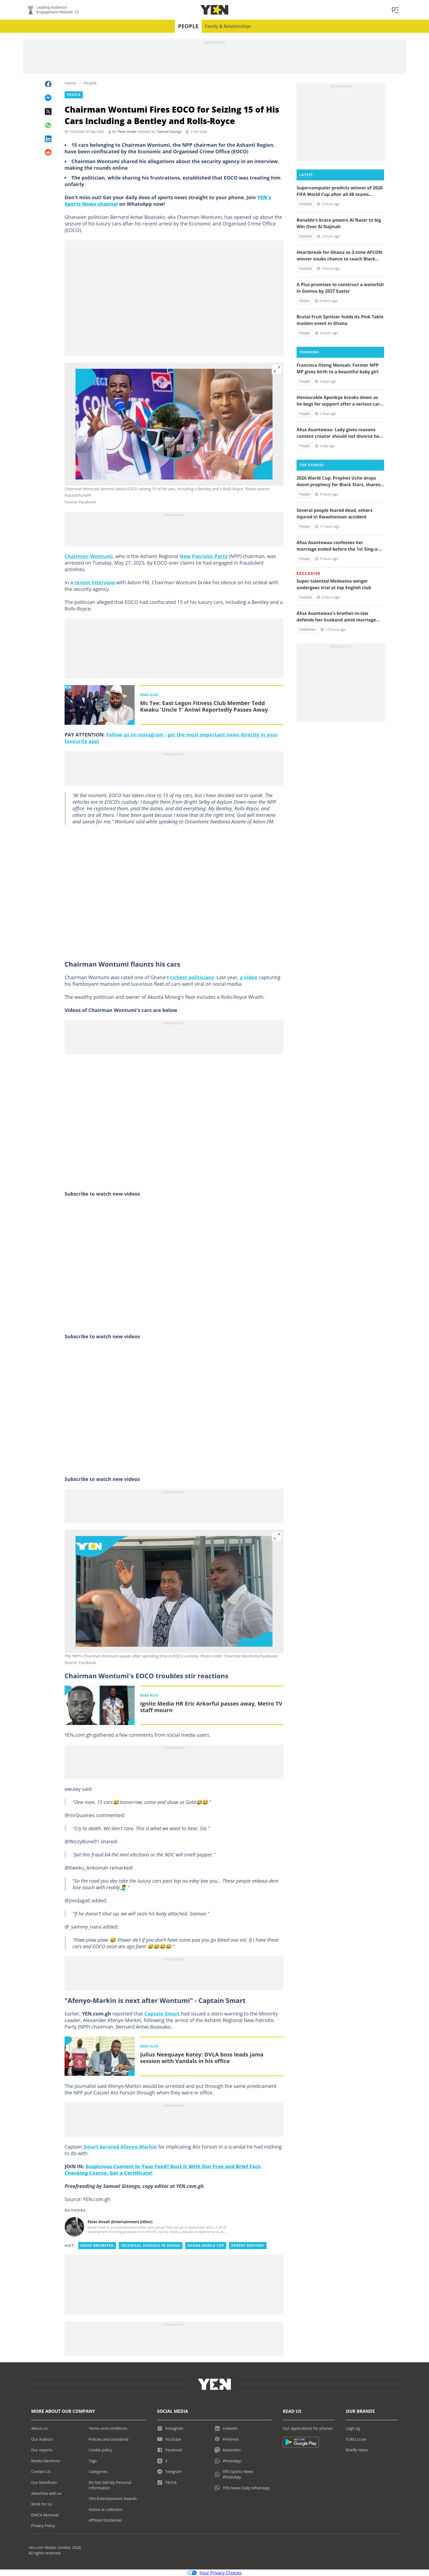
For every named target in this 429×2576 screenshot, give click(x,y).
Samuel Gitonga (169, 131)
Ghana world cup (205, 2245)
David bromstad (97, 2245)
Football (305, 204)
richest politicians (192, 977)
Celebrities (307, 629)
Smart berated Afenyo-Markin (120, 2146)
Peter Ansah (127, 131)
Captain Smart (162, 2013)
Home (70, 83)
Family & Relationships (228, 26)
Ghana (304, 300)
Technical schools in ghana (150, 2245)
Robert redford (247, 2245)
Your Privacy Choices (214, 2573)
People (188, 26)
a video (248, 977)
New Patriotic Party (203, 556)
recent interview (94, 582)
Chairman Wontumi (89, 556)
